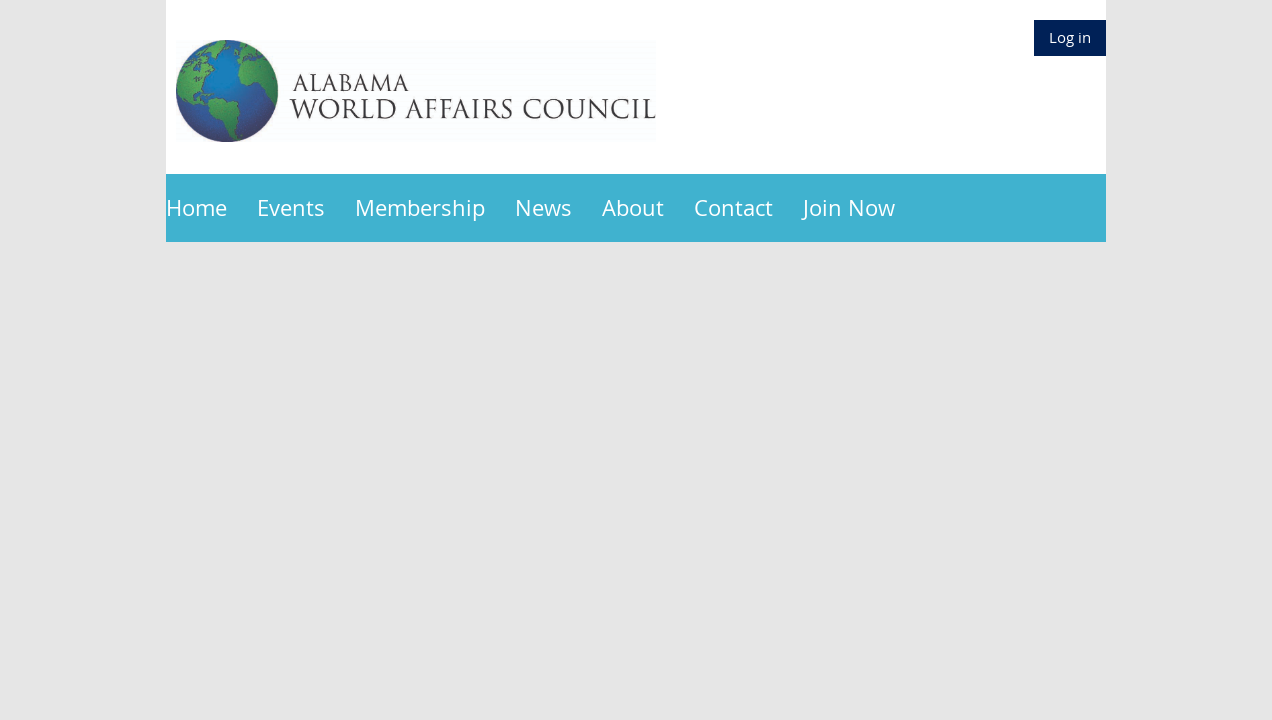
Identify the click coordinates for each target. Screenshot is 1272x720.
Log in (1070, 37)
